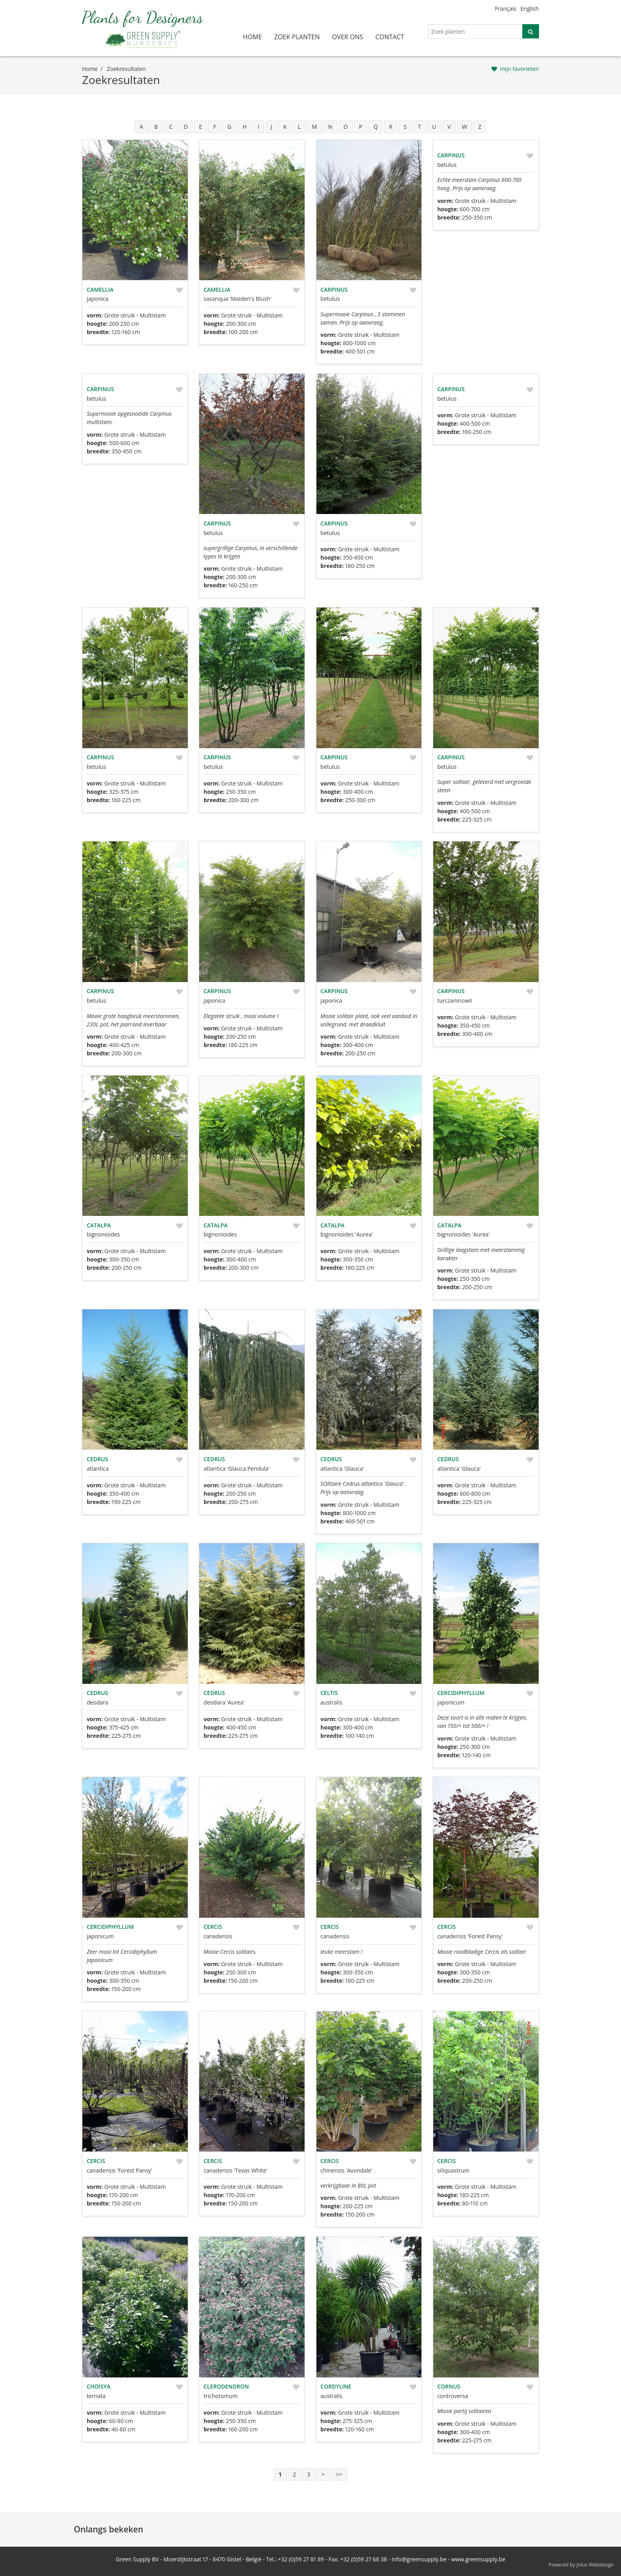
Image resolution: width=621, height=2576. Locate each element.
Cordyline (335, 2386)
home (252, 36)
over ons (347, 36)
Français (505, 8)
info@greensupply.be (419, 2559)
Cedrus (97, 1459)
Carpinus (334, 289)
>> (339, 2474)
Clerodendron (226, 2386)
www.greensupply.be (478, 2559)
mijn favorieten (519, 69)
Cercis (213, 1926)
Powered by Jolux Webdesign (581, 2564)
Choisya (98, 2386)
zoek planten (297, 36)
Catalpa (99, 1225)
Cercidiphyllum (460, 1693)
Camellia (100, 289)
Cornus (448, 2386)
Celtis (329, 1693)
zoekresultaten (126, 69)
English (529, 8)
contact (389, 36)
